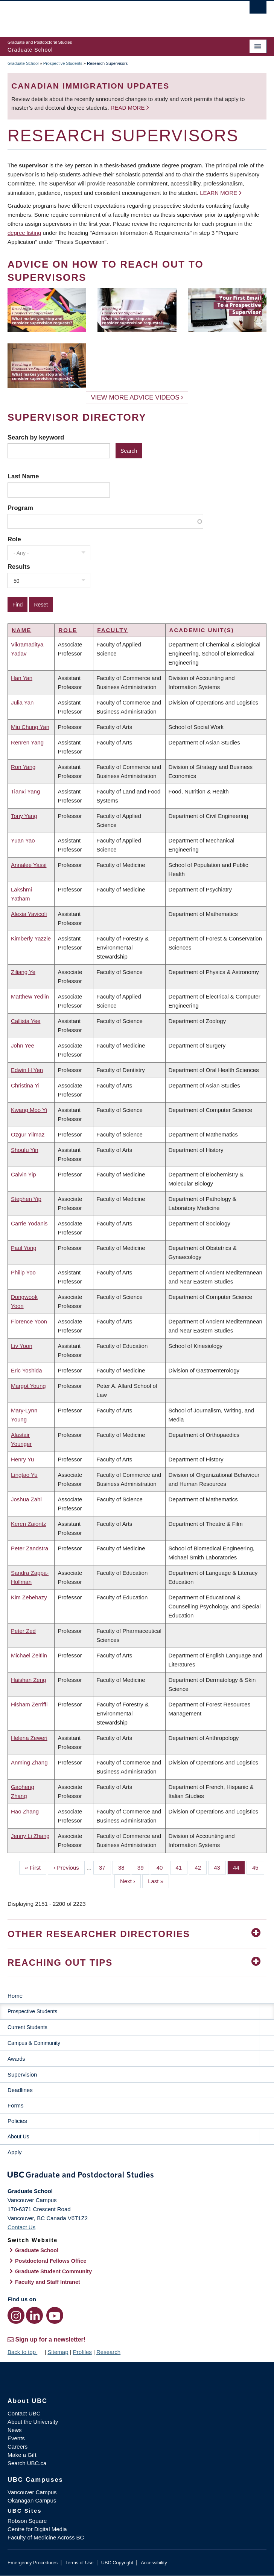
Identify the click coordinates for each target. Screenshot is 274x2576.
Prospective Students (62, 63)
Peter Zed (23, 1631)
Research (108, 2352)
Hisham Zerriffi (29, 1704)
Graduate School (23, 63)
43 (220, 1867)
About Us (18, 2136)
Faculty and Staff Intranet (47, 2282)
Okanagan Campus (32, 2500)
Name (21, 630)
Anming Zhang (29, 1762)
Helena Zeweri (29, 1738)
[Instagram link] (16, 2315)
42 (201, 1867)
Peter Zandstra (29, 1548)
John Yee (22, 1045)
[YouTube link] (54, 2315)
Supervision (22, 2074)
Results (19, 566)
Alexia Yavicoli (29, 914)
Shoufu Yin (24, 1150)
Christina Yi (25, 1085)
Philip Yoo (23, 1272)
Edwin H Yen (27, 1070)
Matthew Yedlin (30, 996)
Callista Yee (25, 1021)
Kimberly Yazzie (31, 938)
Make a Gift (22, 2455)
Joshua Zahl (26, 1499)
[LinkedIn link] (34, 2315)
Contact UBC (24, 2413)
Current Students (27, 2027)
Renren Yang (27, 742)
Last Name (23, 476)
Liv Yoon (21, 1346)
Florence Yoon (29, 1321)
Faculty (112, 630)
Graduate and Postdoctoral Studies (137, 2176)
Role (14, 539)
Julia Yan (22, 702)
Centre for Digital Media (37, 2529)
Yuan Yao (23, 840)
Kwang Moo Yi (29, 1110)
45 (258, 1867)
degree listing (24, 233)
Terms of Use (79, 2562)
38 (124, 1867)
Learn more (218, 193)
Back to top (25, 2352)
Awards (16, 2059)
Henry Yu (22, 1459)
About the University (33, 2421)
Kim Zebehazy (29, 1597)
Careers (17, 2446)
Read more (128, 107)
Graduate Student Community (53, 2271)
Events (16, 2438)
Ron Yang (23, 767)
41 (182, 1867)
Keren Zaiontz (28, 1524)
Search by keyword (36, 437)
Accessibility (154, 2562)
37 (105, 1867)
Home (15, 1995)
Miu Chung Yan (30, 727)
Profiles (82, 2352)
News (15, 2430)
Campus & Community (34, 2043)
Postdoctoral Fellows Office (51, 2261)
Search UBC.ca (27, 2463)
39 (143, 1867)
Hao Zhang (25, 1811)
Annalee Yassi (29, 865)
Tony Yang (24, 816)
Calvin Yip (23, 1174)
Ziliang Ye (23, 972)
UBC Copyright (117, 2562)
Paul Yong (24, 1248)
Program (20, 507)
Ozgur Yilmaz (27, 1134)
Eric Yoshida (26, 1370)
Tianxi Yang (25, 791)
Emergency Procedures (33, 2562)
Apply (15, 2152)
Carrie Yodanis (29, 1223)
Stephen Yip (26, 1199)
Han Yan (21, 678)
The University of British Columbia (98, 15)
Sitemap (57, 2352)
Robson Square (27, 2521)
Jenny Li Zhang (30, 1836)
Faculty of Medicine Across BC (46, 2537)
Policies (17, 2121)
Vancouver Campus (32, 2492)
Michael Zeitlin (29, 1655)
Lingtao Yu (24, 1475)
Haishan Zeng (28, 1680)
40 (163, 1867)
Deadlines (20, 2090)
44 (239, 1867)
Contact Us (21, 2227)
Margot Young (28, 1386)
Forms (16, 2105)
